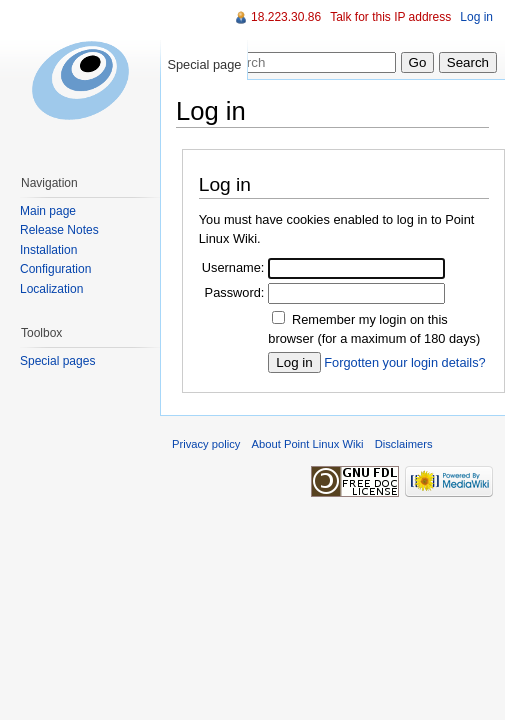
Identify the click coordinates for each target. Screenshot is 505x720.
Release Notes (59, 230)
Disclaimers (404, 444)
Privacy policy (206, 444)
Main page (48, 211)
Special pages (57, 361)
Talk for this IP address (390, 17)
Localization (51, 289)
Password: (235, 292)
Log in (476, 17)
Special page (204, 64)
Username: (233, 267)
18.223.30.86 (286, 17)
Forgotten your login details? (404, 362)
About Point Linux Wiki (308, 444)
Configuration (55, 269)
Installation (48, 250)
